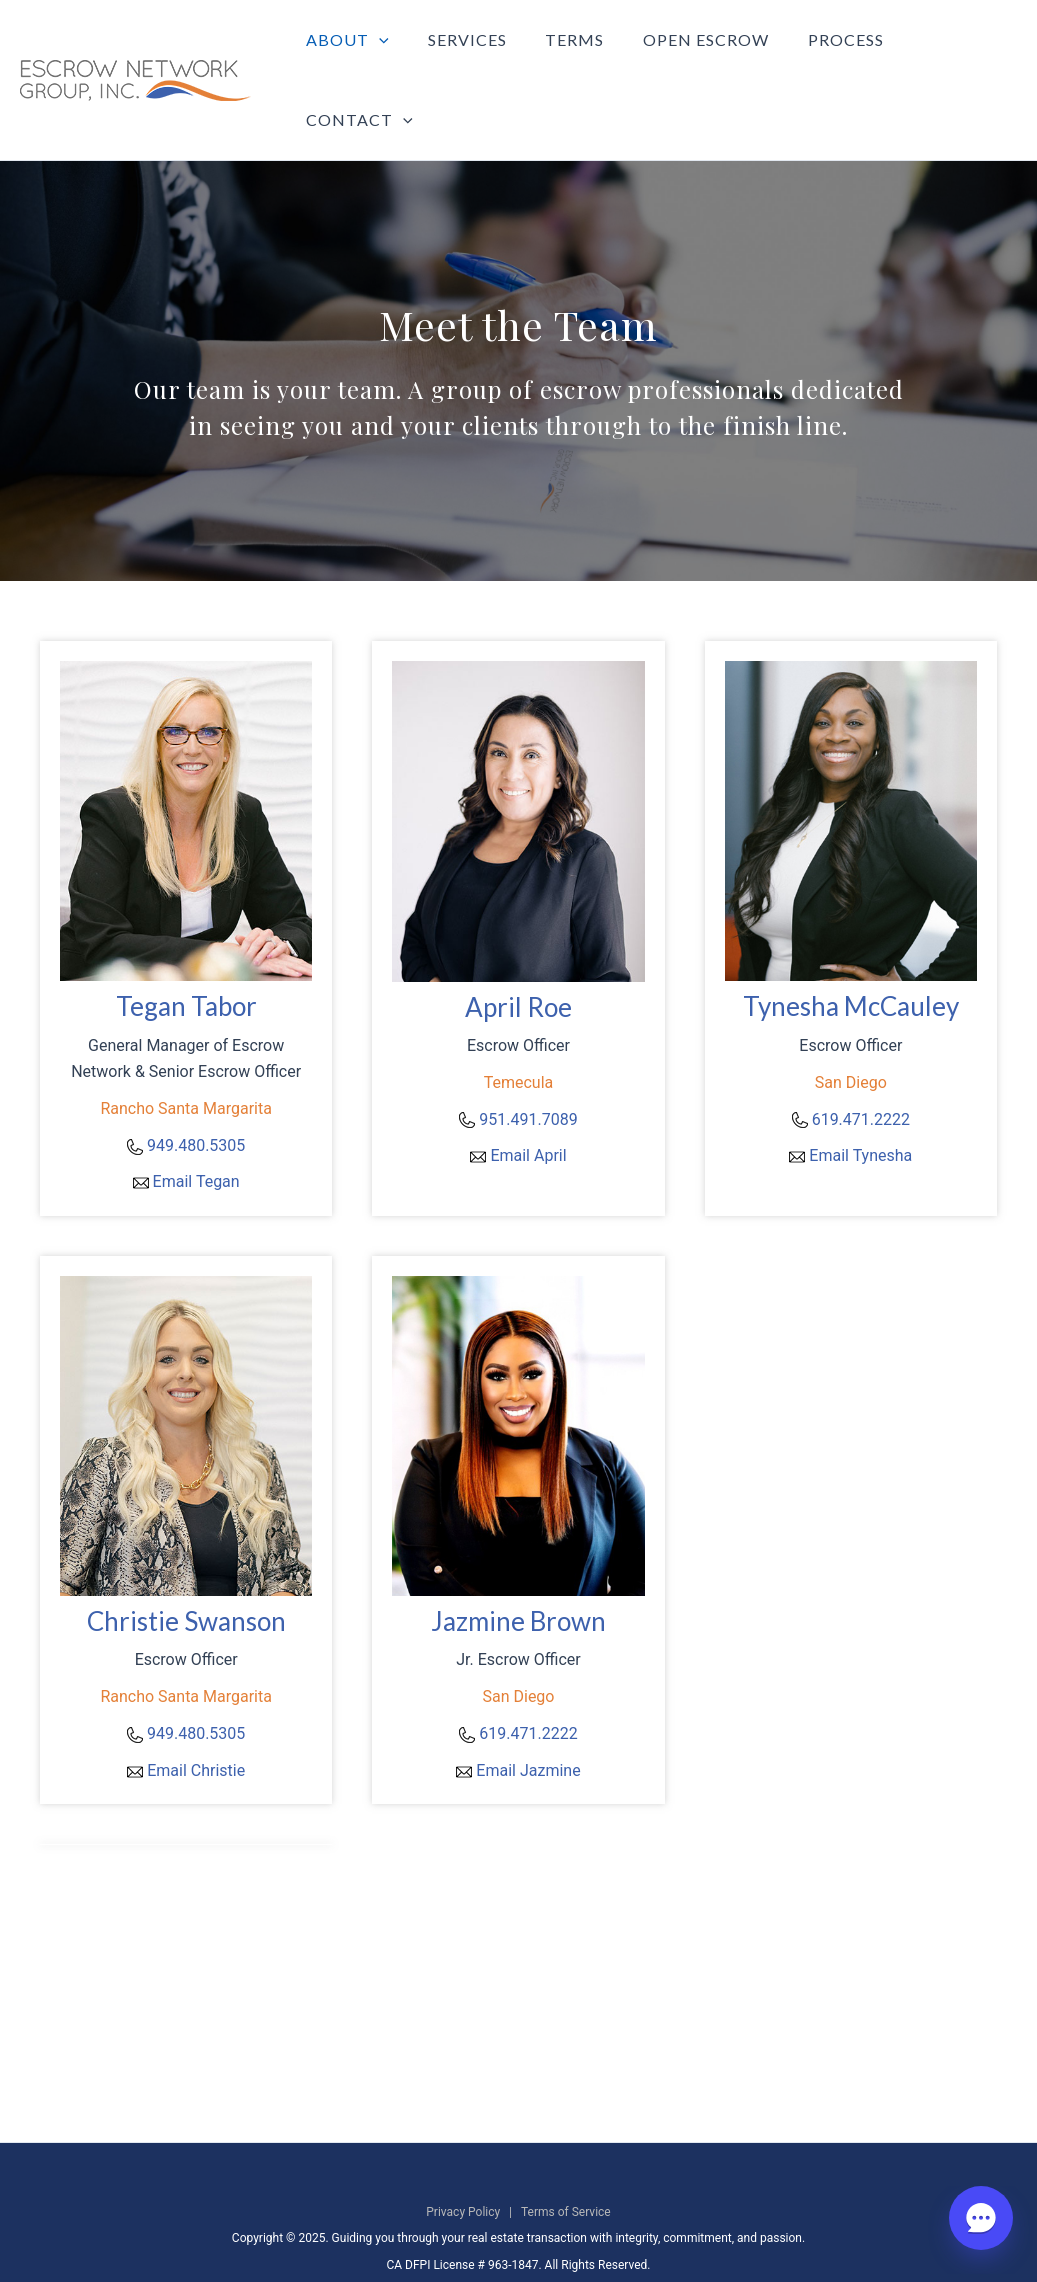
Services (465, 54)
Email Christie (196, 1719)
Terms (566, 54)
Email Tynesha (860, 1104)
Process (824, 54)
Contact (947, 55)
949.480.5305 (196, 1094)
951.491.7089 (528, 1068)
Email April (528, 1104)
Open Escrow (691, 54)
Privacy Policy (463, 2161)
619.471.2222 (861, 1068)
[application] (385, 55)
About (353, 55)
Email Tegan (196, 1130)
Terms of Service (566, 2161)
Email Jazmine (528, 1719)
